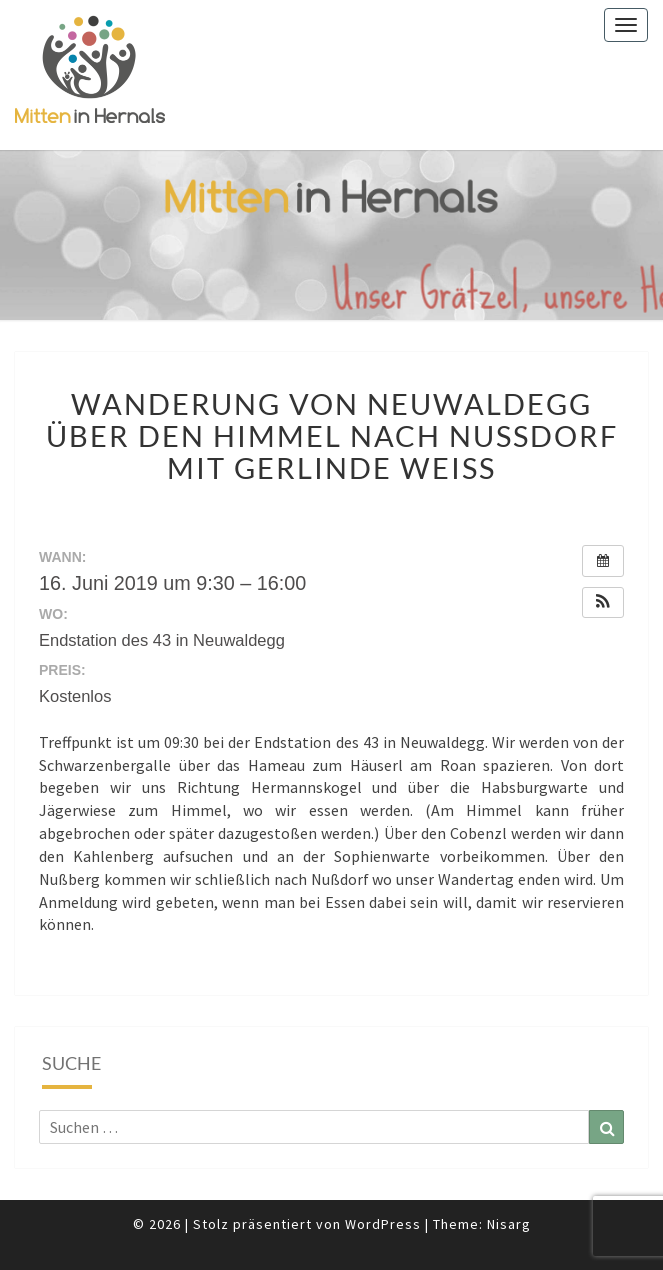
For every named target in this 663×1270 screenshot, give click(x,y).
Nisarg (509, 1224)
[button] (603, 603)
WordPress (383, 1224)
